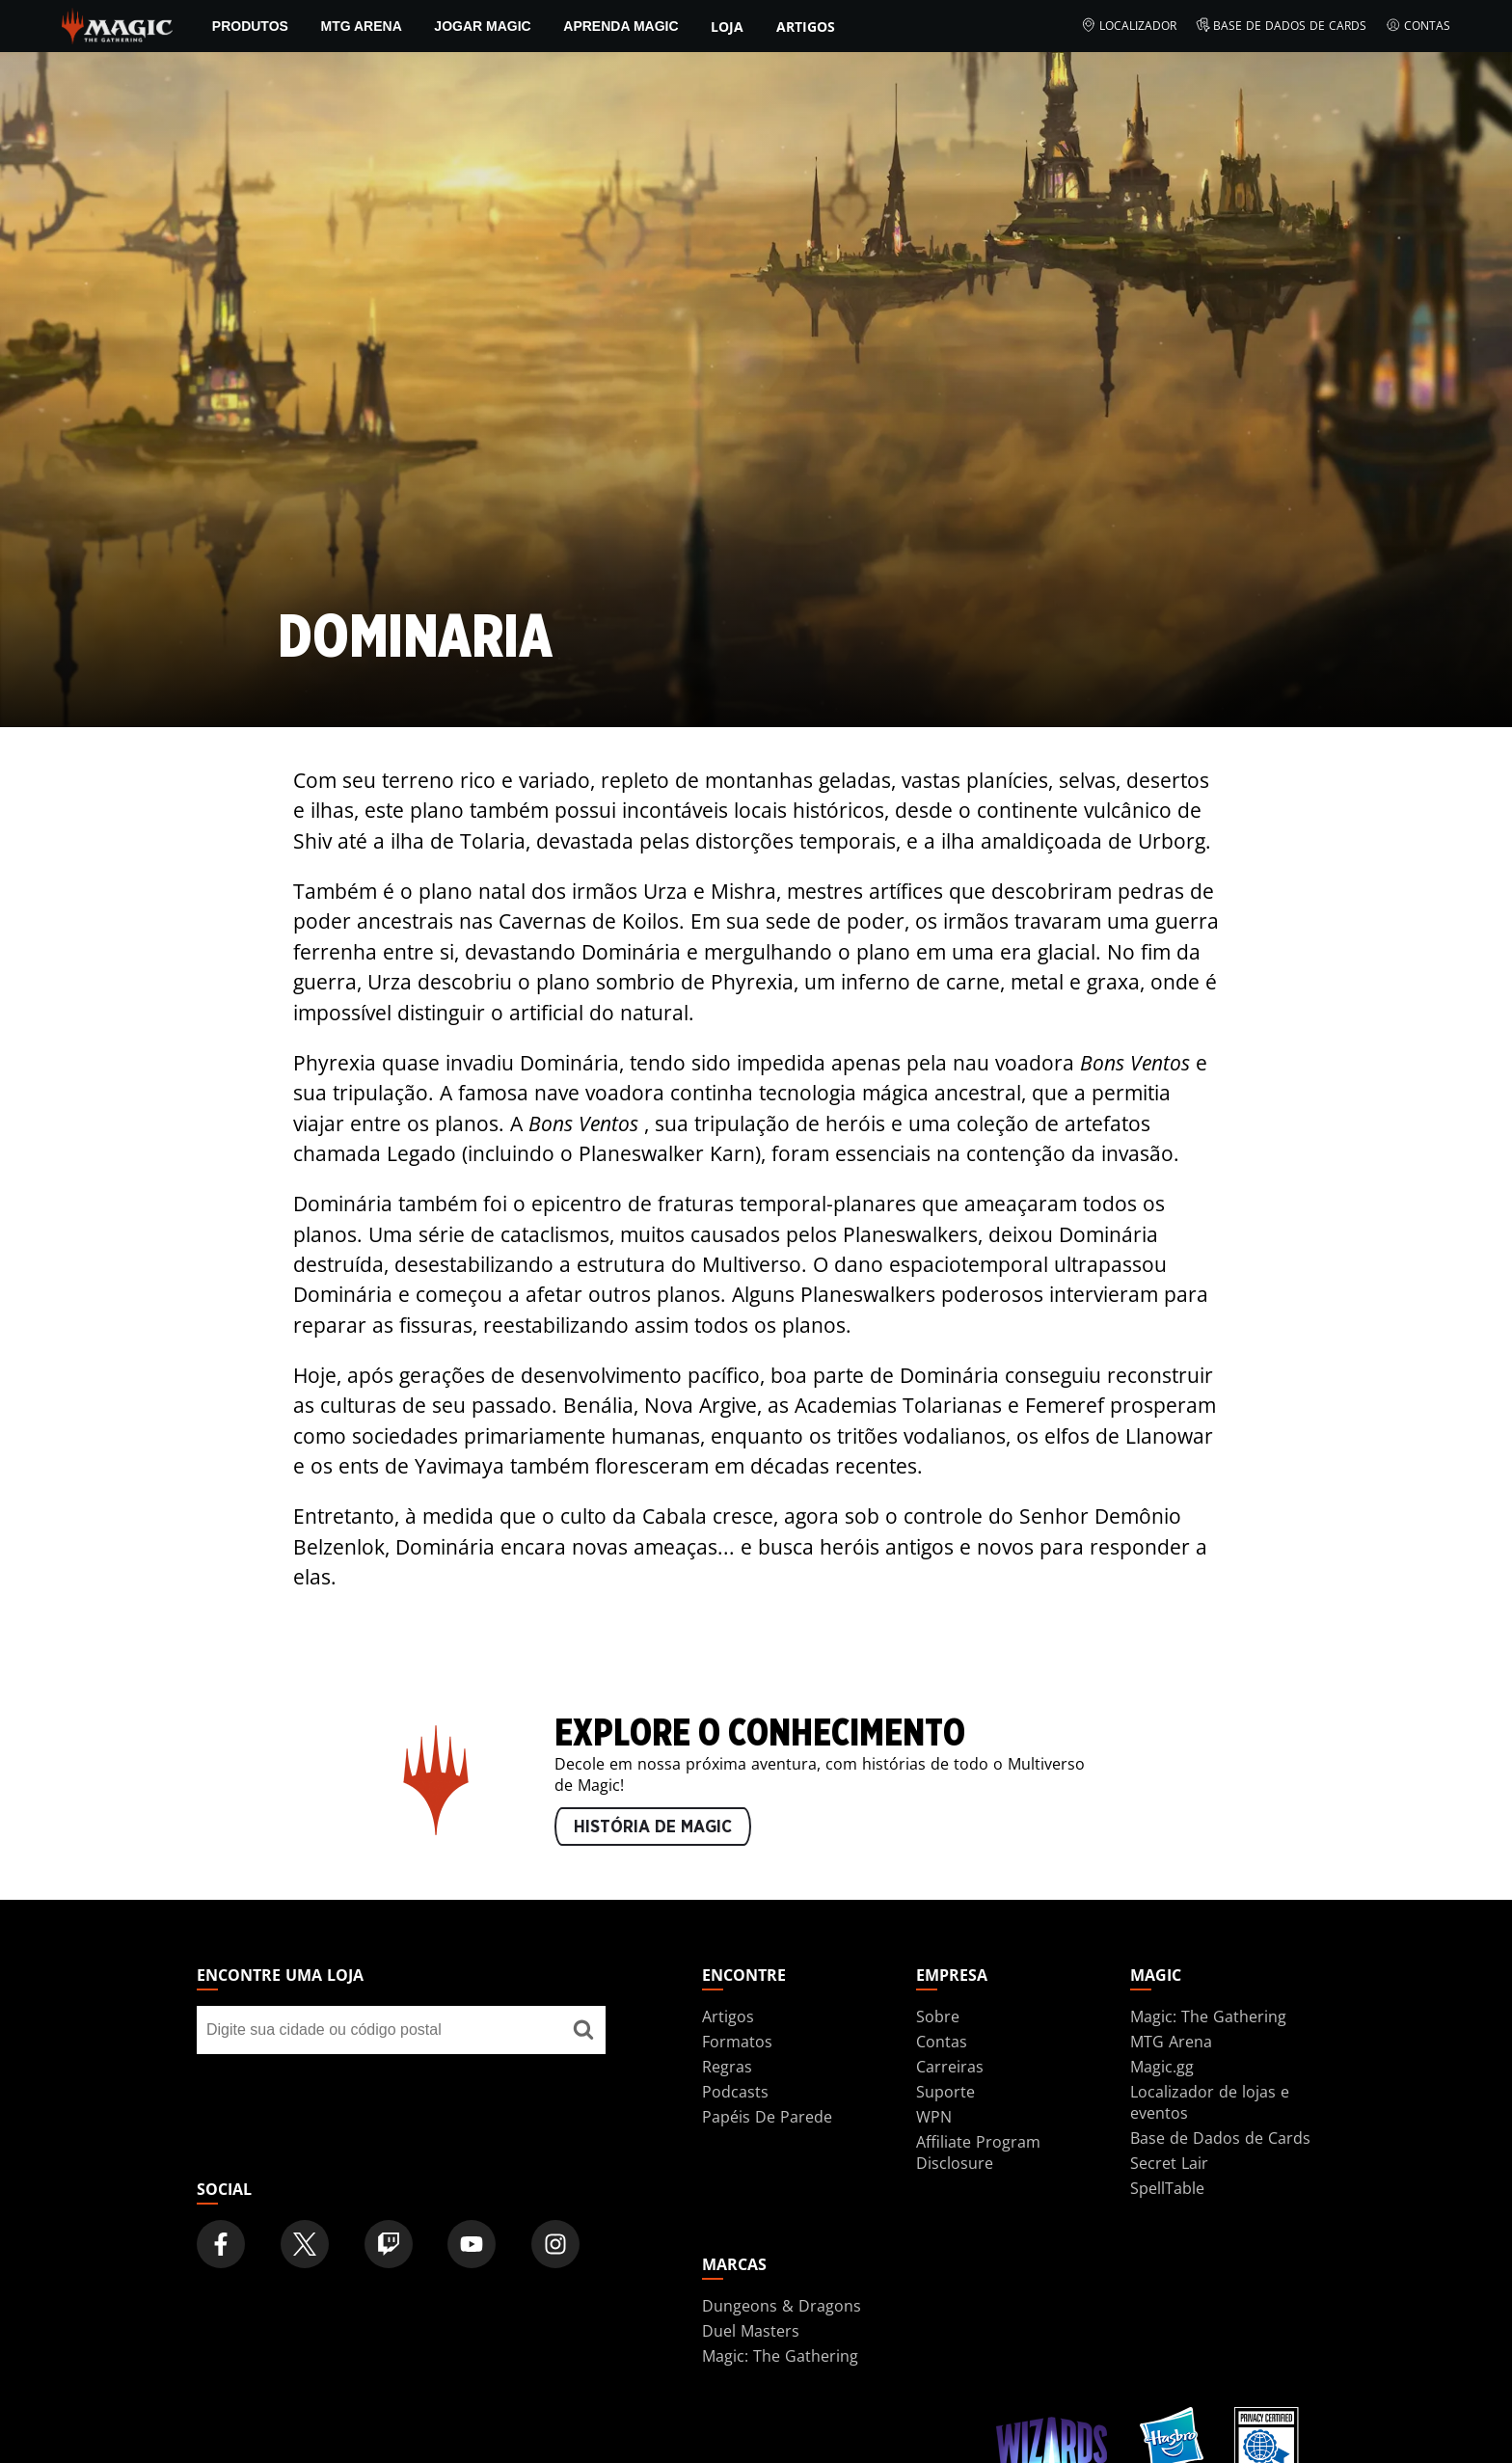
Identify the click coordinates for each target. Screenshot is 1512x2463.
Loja (727, 26)
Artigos (805, 26)
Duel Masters (750, 2330)
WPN (934, 2116)
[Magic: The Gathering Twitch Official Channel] (388, 2244)
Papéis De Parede (767, 2116)
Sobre (937, 2016)
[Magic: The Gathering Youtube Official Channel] (471, 2244)
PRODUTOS (250, 26)
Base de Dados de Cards (1281, 26)
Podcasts (735, 2091)
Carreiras (950, 2066)
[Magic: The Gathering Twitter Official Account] (305, 2244)
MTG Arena (360, 26)
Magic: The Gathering (1208, 2016)
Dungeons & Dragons (781, 2305)
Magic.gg (1162, 2066)
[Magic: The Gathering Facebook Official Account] (221, 2244)
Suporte (945, 2091)
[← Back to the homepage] (117, 24)
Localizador (1128, 26)
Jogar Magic (482, 26)
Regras (727, 2066)
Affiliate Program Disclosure (978, 2152)
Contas (1418, 26)
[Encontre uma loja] (583, 2030)
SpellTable (1167, 2188)
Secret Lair (1169, 2163)
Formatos (737, 2041)
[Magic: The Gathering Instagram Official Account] (555, 2244)
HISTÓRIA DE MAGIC (653, 1827)
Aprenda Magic (620, 26)
